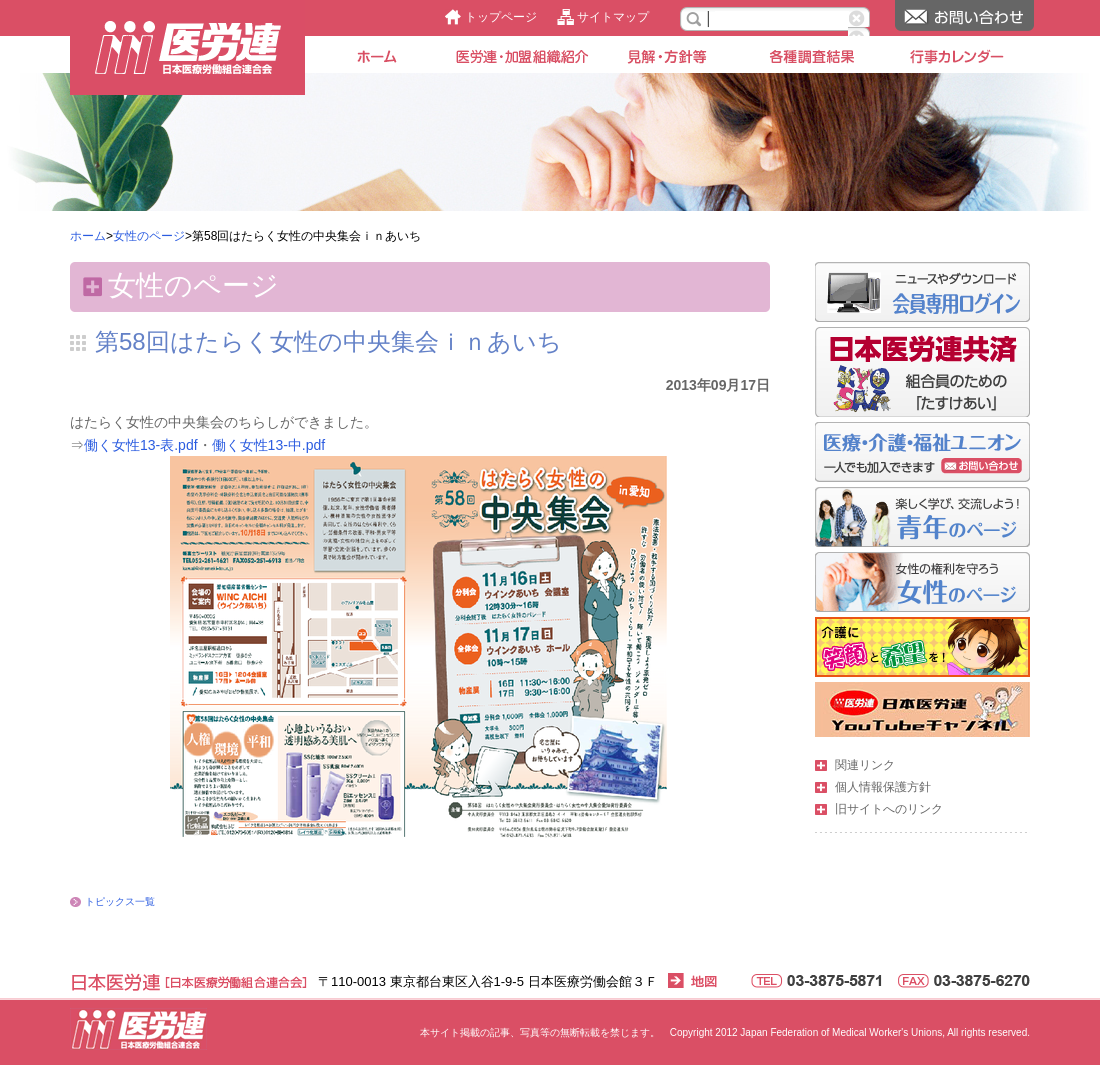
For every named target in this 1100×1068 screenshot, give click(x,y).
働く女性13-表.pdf (141, 445)
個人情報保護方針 (883, 787)
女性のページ (149, 236)
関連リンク (865, 765)
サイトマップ (613, 17)
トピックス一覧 (120, 901)
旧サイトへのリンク (889, 809)
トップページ (501, 17)
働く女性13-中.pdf (269, 445)
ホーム (88, 236)
